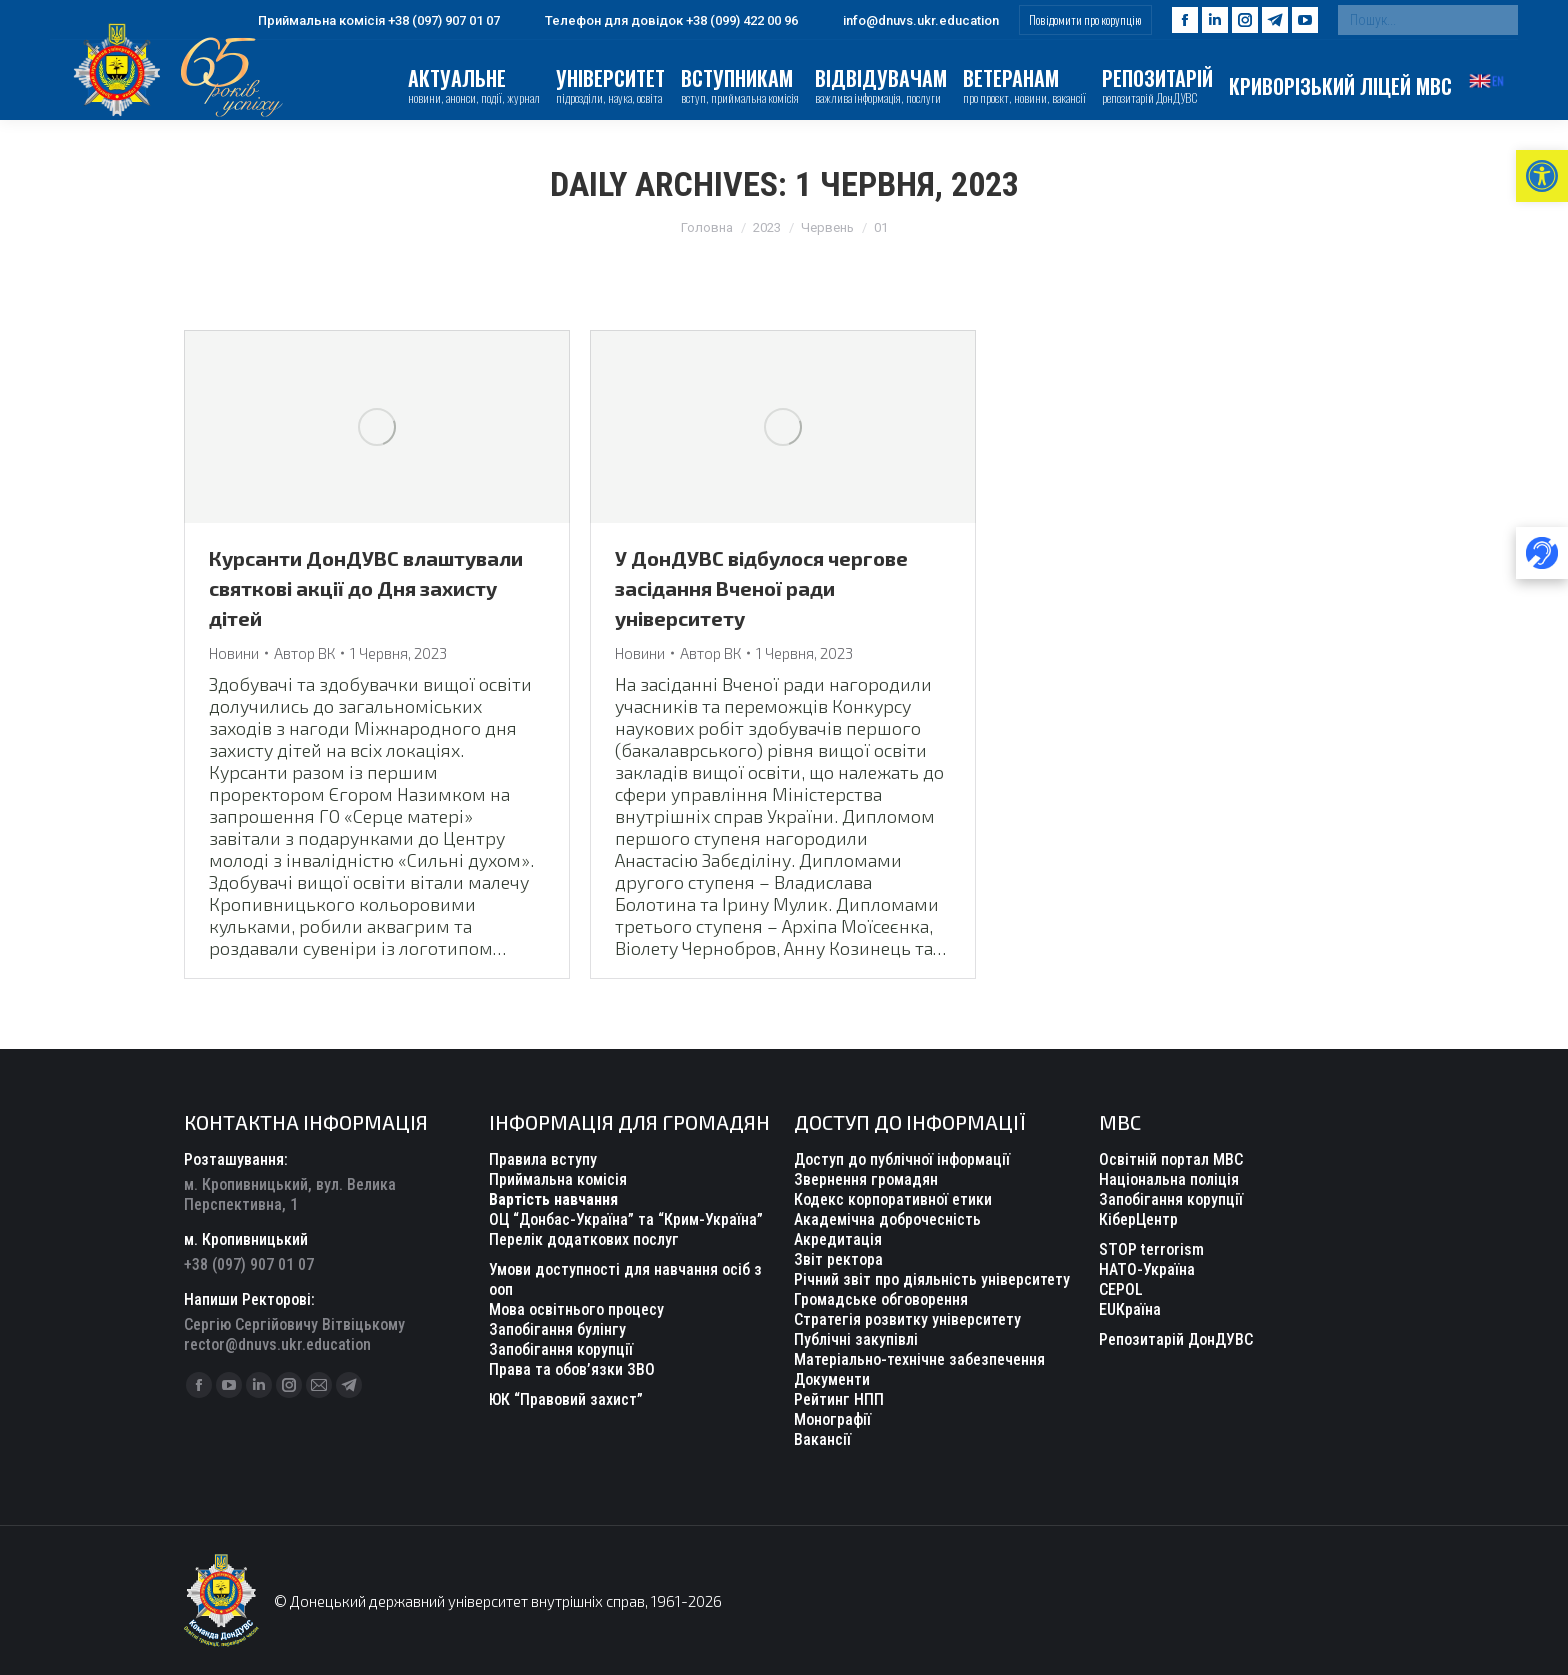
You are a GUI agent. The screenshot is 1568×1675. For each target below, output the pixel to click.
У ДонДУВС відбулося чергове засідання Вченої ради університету (761, 588)
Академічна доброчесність (887, 1219)
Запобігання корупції (1171, 1199)
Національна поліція (1169, 1179)
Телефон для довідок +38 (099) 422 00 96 (659, 20)
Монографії (832, 1419)
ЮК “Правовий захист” (566, 1399)
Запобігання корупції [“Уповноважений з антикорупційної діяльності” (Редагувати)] (561, 1349)
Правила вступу (543, 1159)
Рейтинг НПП (839, 1399)
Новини (234, 653)
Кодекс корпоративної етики (893, 1199)
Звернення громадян (866, 1179)
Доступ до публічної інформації (902, 1159)
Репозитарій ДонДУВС (1176, 1339)
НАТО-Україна (1147, 1269)
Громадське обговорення (881, 1299)
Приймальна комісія (558, 1179)
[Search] (1428, 20)
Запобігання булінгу (557, 1329)
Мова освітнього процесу (576, 1309)
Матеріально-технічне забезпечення (919, 1359)
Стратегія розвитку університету (907, 1319)
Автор (304, 653)
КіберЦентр (1138, 1219)
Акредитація (838, 1239)
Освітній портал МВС (1171, 1159)
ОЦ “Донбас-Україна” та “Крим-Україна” (626, 1219)
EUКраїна (1130, 1309)
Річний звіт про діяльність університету (932, 1279)
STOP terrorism (1151, 1249)
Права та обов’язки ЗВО (572, 1369)
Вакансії (822, 1439)
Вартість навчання (553, 1199)
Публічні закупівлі (856, 1339)
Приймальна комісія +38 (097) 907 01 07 (366, 20)
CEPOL (1121, 1289)
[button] (1542, 176)
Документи (832, 1379)
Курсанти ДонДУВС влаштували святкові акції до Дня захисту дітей (366, 588)
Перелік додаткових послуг (584, 1239)
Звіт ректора (838, 1259)
